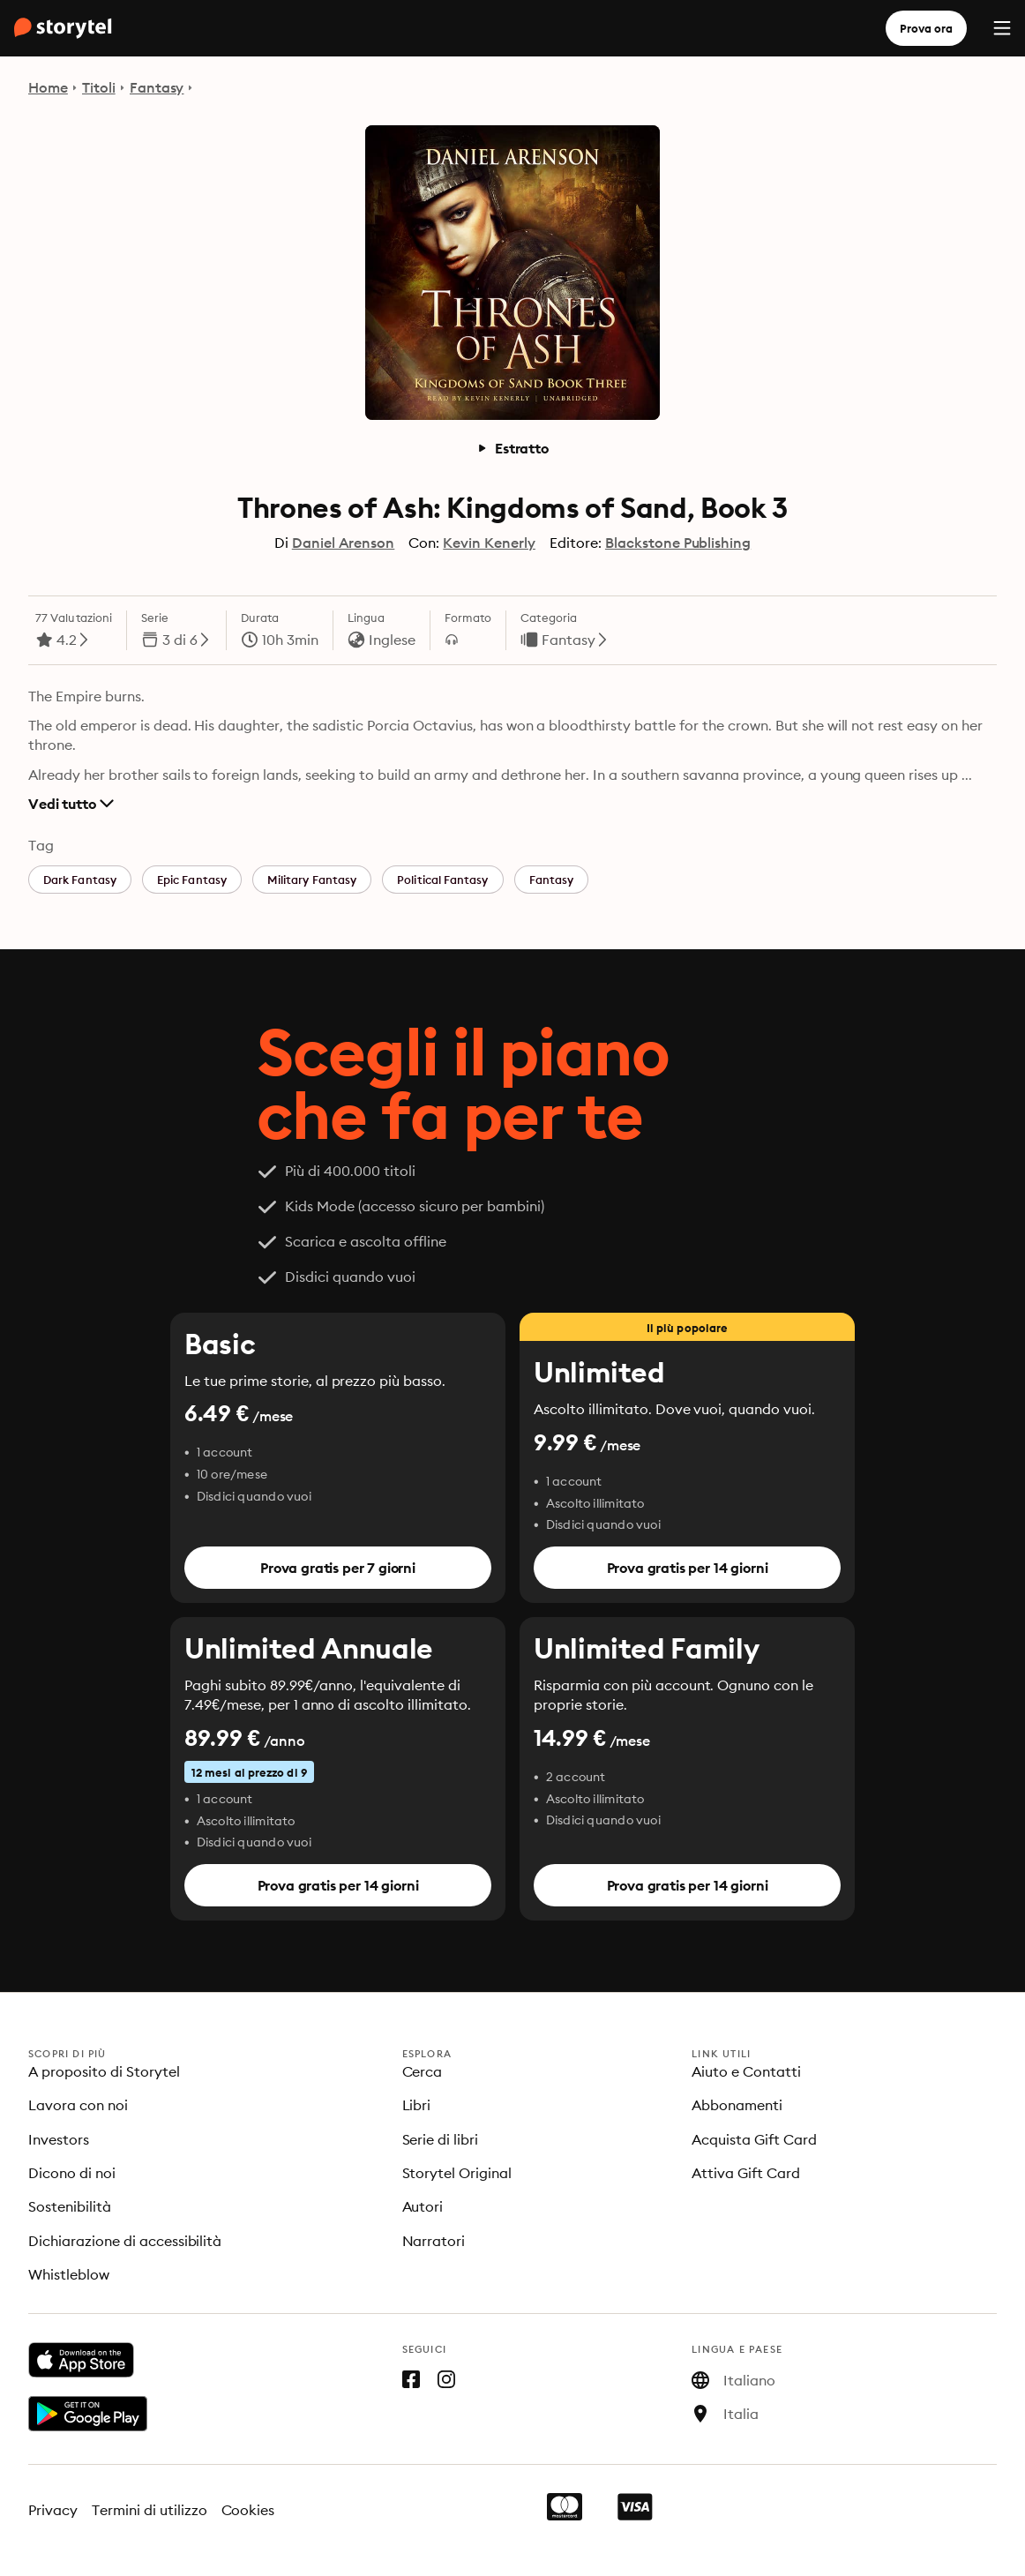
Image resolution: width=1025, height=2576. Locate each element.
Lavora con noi (78, 2105)
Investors (58, 2139)
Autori (423, 2206)
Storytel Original (457, 2173)
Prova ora (926, 28)
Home (48, 87)
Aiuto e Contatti (746, 2071)
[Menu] (1002, 28)
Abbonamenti (737, 2105)
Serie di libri (440, 2139)
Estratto (512, 448)
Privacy (53, 2510)
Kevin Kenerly (489, 542)
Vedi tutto (71, 803)
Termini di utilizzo (149, 2510)
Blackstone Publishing (678, 542)
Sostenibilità (69, 2206)
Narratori (434, 2241)
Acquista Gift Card (754, 2139)
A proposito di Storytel (104, 2071)
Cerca (422, 2071)
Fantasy (157, 87)
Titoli (99, 87)
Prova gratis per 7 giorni (337, 1567)
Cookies (248, 2510)
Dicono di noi (72, 2173)
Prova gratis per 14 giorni (687, 1567)
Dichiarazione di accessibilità (124, 2241)
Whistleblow (68, 2274)
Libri (416, 2105)
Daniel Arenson (343, 542)
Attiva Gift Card (746, 2173)
